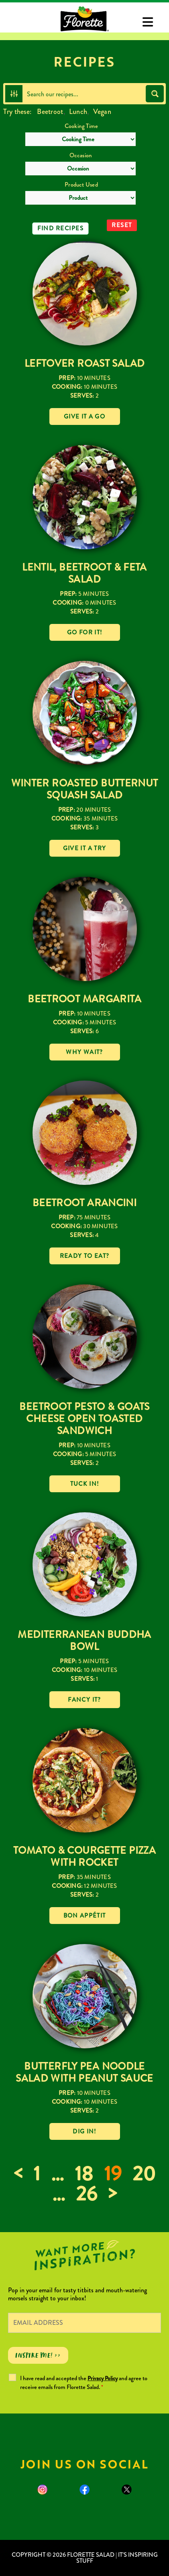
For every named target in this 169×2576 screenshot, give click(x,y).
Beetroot (50, 111)
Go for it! (84, 632)
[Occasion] (80, 168)
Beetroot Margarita (84, 998)
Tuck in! (84, 1483)
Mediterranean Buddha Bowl (84, 1640)
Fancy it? (84, 1699)
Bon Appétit (84, 1915)
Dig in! (84, 2131)
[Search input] (84, 94)
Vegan (102, 111)
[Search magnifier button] (155, 93)
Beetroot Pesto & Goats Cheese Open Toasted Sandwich (84, 1418)
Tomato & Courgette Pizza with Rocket (84, 1856)
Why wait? (84, 1052)
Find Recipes (60, 228)
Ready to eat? (85, 1255)
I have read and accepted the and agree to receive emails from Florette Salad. (83, 2382)
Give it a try (84, 848)
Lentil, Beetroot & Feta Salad (84, 573)
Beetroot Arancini (84, 1202)
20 (144, 2173)
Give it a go (84, 416)
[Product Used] (80, 198)
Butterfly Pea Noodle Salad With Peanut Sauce (84, 2072)
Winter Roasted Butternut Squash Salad (84, 789)
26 (86, 2193)
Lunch (78, 111)
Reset (122, 225)
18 (84, 2173)
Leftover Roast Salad (84, 363)
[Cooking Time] (80, 139)
